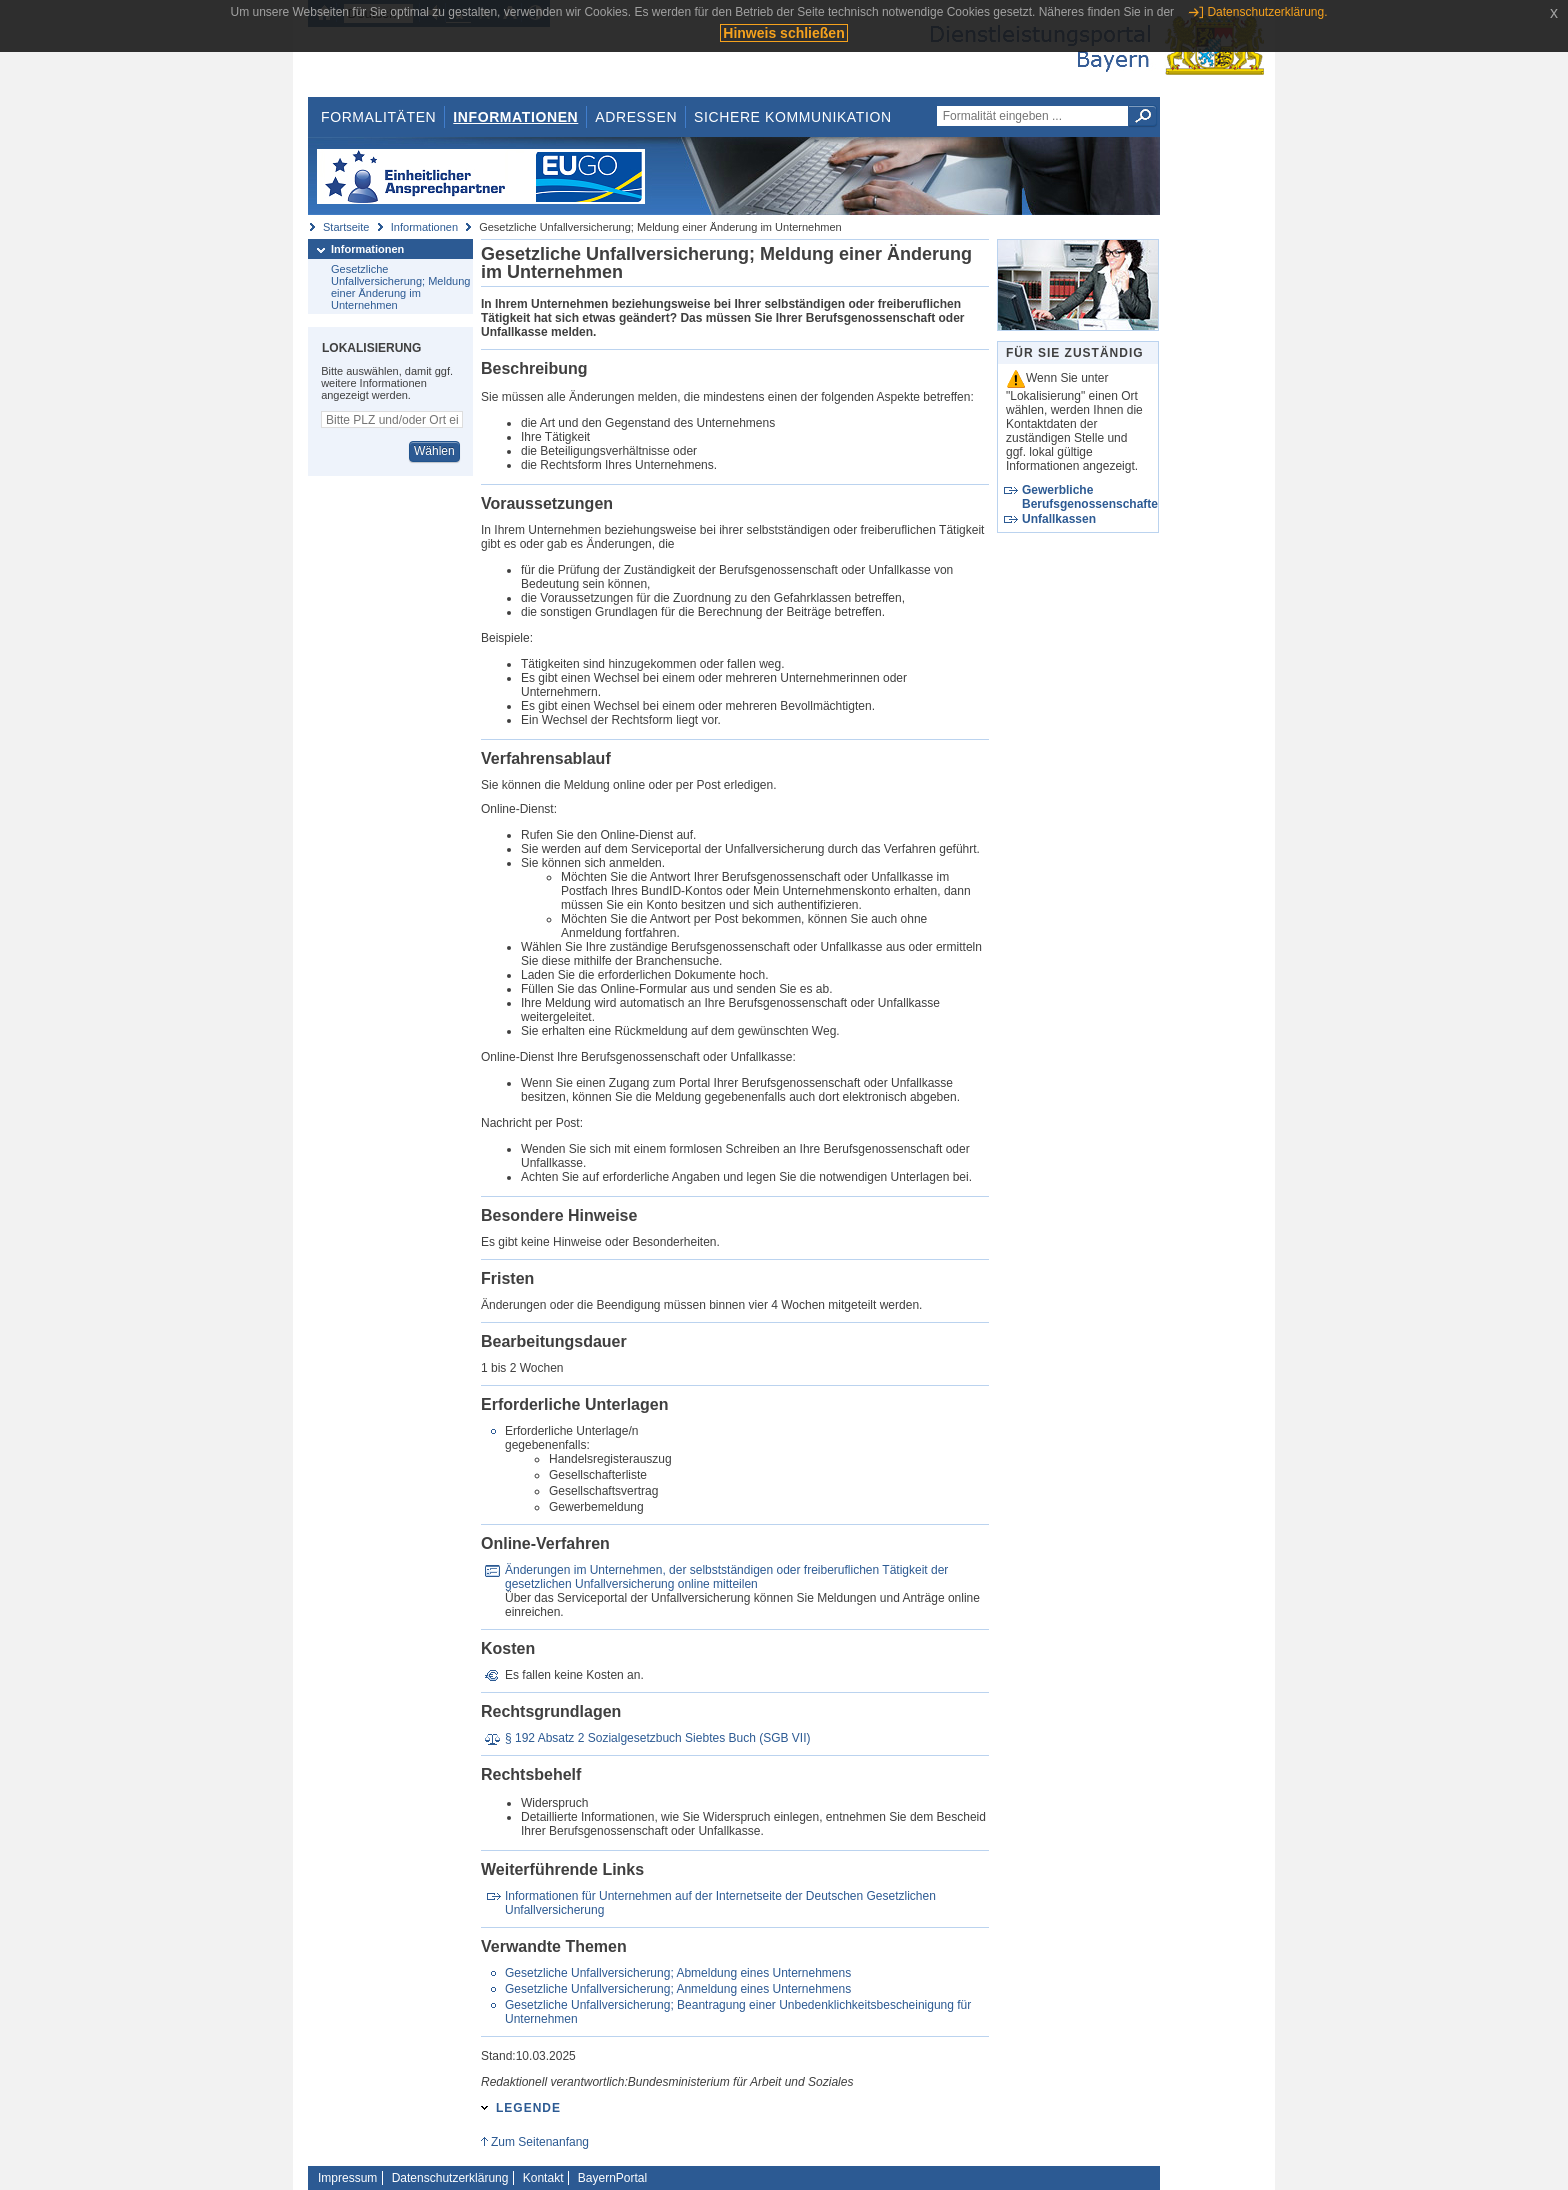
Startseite (346, 227)
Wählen (434, 451)
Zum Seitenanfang (540, 2142)
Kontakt (543, 2178)
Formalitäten (378, 117)
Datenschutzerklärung (450, 2178)
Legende (528, 2108)
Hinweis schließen (783, 33)
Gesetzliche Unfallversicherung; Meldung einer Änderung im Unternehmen (400, 287)
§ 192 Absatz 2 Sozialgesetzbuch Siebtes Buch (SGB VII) (658, 1738)
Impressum (347, 2178)
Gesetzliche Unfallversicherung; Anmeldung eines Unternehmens (678, 1989)
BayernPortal (612, 2178)
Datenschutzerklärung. (1267, 12)
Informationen (515, 117)
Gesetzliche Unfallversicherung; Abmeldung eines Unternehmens (678, 1973)
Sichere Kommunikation (793, 117)
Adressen (636, 117)
